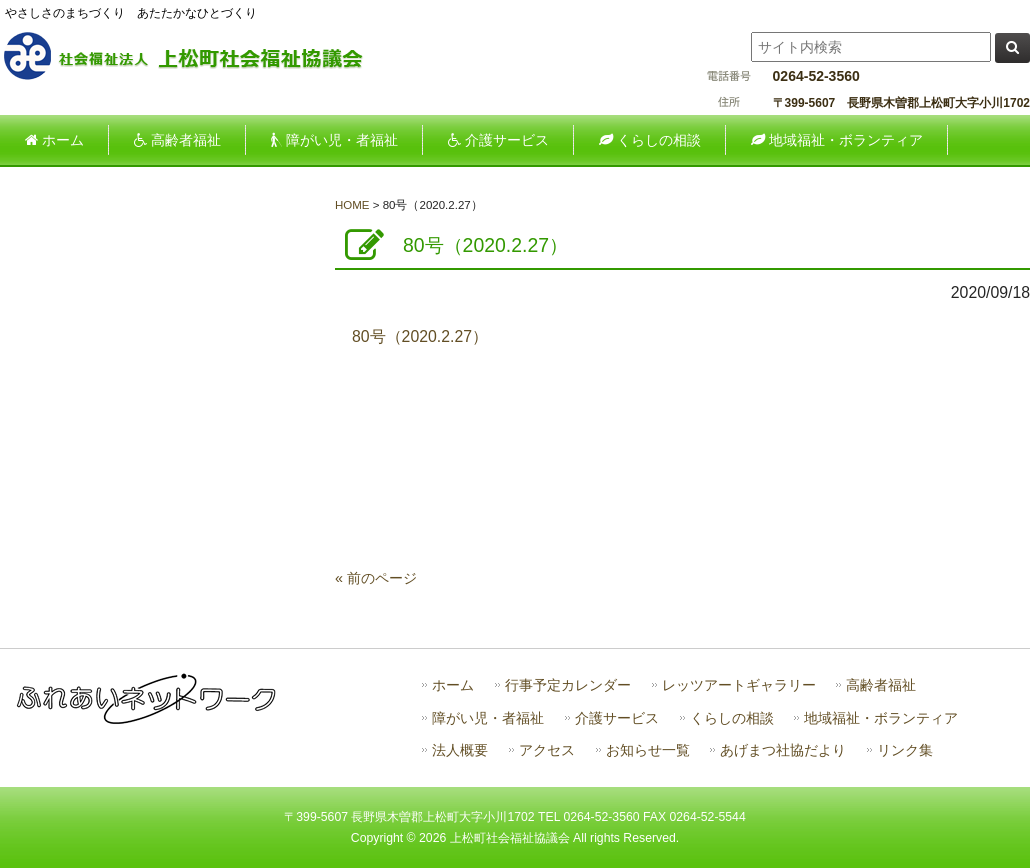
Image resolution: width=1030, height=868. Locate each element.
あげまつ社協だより (783, 750)
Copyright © (385, 838)
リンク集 (905, 750)
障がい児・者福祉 (488, 718)
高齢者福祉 (881, 685)
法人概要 (460, 750)
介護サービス (617, 718)
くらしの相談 (732, 718)
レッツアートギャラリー (739, 685)
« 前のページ (376, 578)
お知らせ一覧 (648, 750)
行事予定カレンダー (568, 685)
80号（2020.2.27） (420, 336)
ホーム (453, 685)
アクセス (547, 750)
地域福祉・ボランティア (881, 718)
